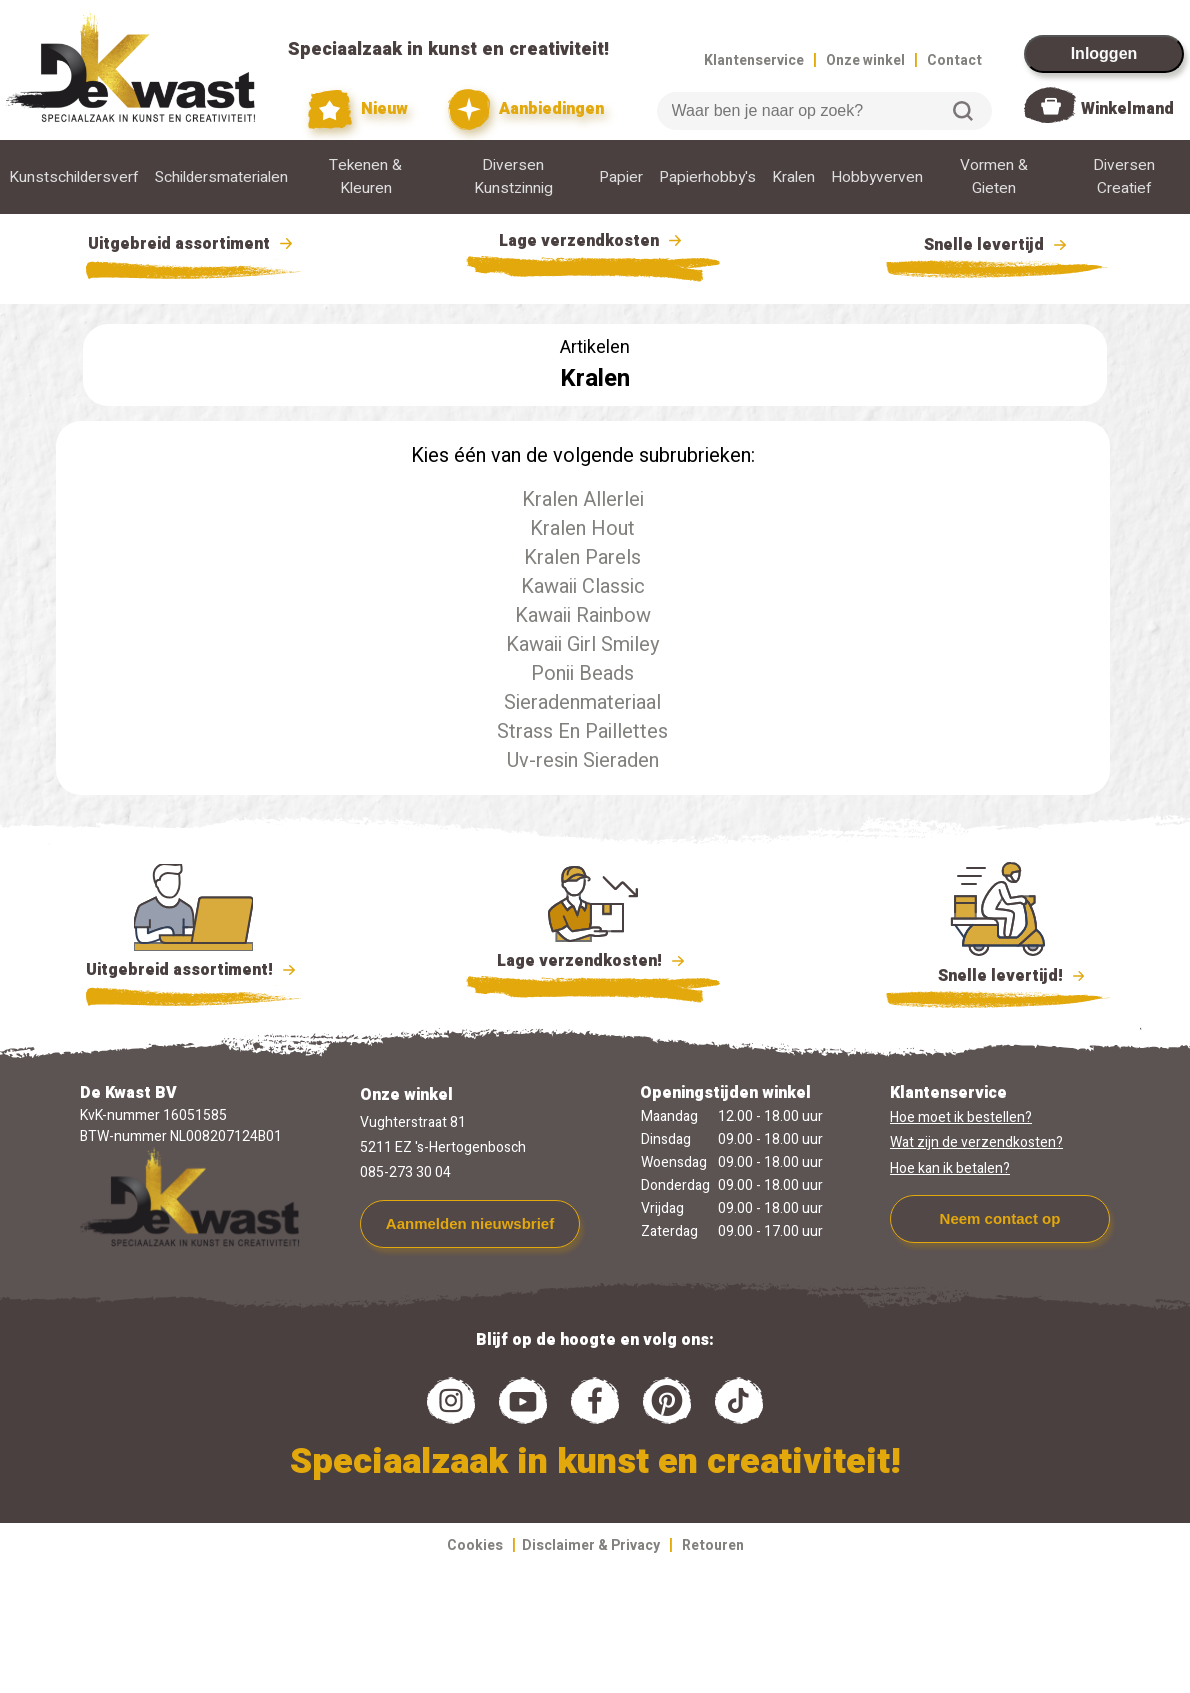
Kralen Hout (582, 528)
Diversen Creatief (1124, 177)
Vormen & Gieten (994, 177)
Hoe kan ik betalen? (950, 1168)
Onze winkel (865, 60)
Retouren (713, 1545)
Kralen (793, 177)
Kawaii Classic (583, 586)
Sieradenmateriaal (582, 702)
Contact (954, 60)
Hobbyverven (877, 177)
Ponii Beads (582, 673)
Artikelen (595, 347)
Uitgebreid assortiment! (193, 970)
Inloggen (1104, 53)
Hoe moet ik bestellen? (961, 1117)
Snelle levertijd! (998, 974)
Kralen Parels (582, 557)
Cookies (475, 1545)
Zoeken (963, 111)
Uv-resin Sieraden (583, 760)
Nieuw (358, 109)
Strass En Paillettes (582, 731)
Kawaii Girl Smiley (582, 644)
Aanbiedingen (526, 109)
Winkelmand (1127, 109)
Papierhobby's (707, 177)
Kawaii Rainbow (583, 615)
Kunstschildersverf (74, 177)
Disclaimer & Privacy (591, 1545)
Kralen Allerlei (583, 499)
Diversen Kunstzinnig (513, 177)
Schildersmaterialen (221, 177)
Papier (621, 177)
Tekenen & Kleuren (365, 177)
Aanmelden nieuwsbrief (470, 1223)
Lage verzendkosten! (593, 964)
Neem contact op (1000, 1218)
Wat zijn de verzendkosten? (976, 1142)
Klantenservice (754, 60)
